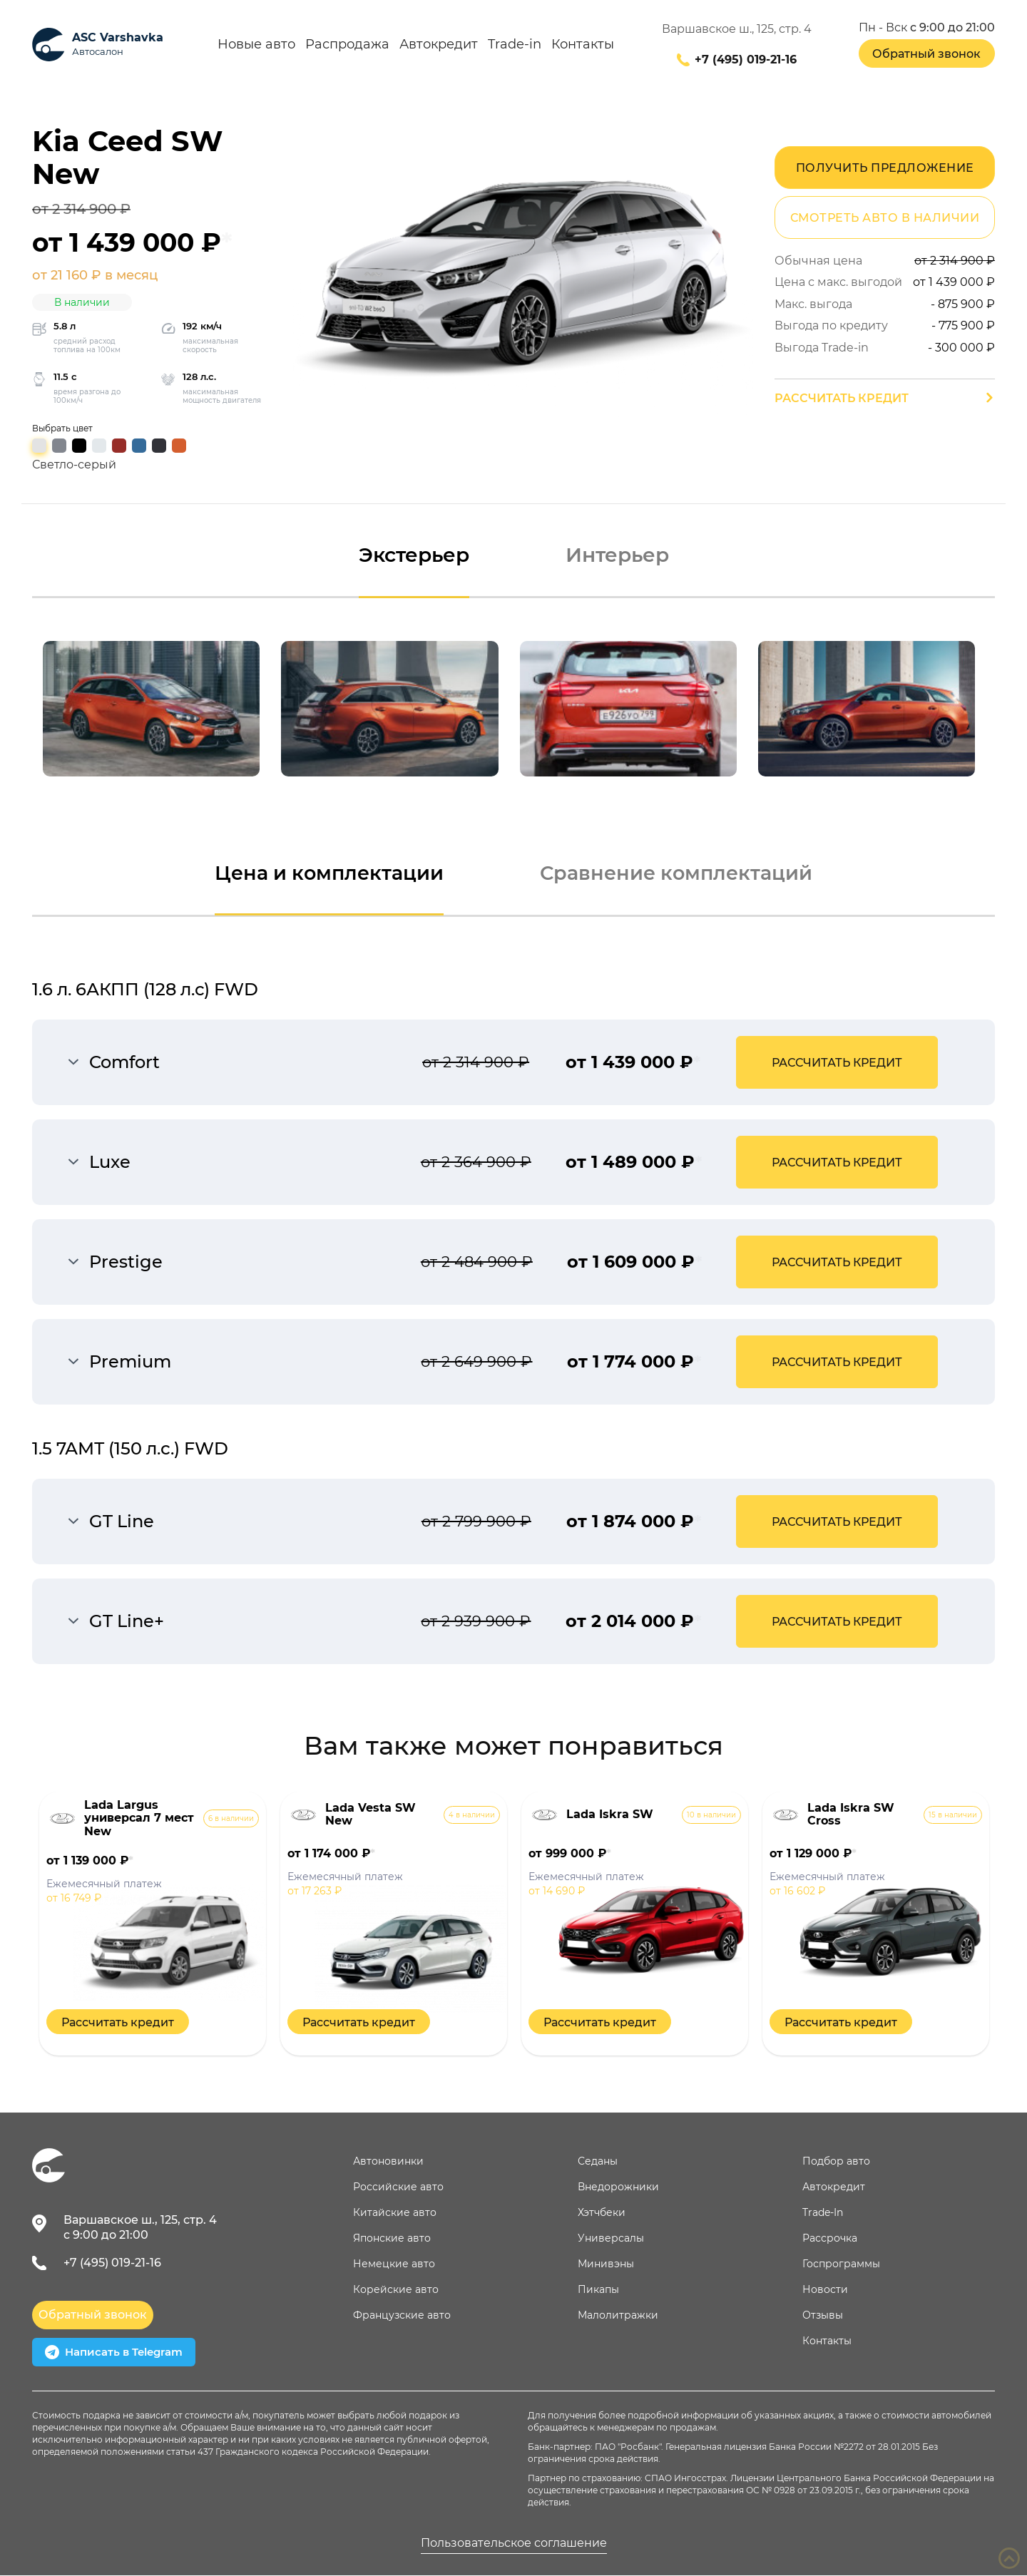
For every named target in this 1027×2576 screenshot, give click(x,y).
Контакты (582, 44)
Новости (825, 2290)
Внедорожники (618, 2187)
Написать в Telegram (114, 2353)
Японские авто (392, 2238)
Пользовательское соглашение (514, 2543)
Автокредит (438, 44)
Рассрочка (829, 2238)
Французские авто (402, 2315)
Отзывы (822, 2315)
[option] (151, 708)
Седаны (598, 2161)
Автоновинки (388, 2161)
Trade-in (514, 44)
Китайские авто (394, 2213)
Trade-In (822, 2213)
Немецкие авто (394, 2264)
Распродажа (347, 44)
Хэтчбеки (601, 2213)
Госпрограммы (841, 2264)
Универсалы (611, 2238)
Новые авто (256, 44)
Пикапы (598, 2290)
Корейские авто (396, 2290)
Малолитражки (618, 2315)
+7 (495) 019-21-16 (746, 59)
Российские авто (398, 2187)
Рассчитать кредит (842, 398)
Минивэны (606, 2264)
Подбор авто (836, 2161)
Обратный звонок (926, 54)
